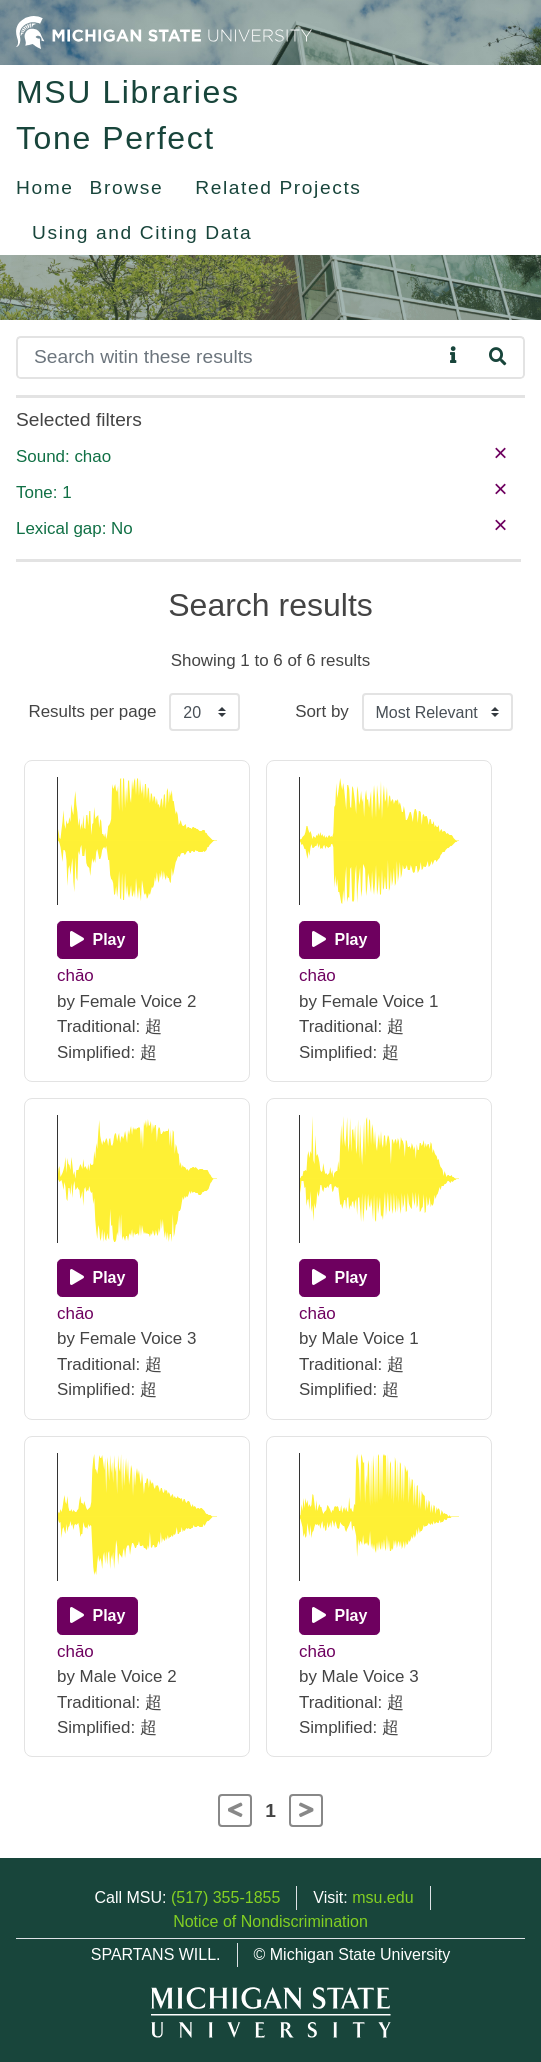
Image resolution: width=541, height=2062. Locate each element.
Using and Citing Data (142, 232)
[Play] (97, 940)
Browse (127, 187)
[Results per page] (204, 712)
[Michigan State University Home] (164, 31)
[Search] (229, 357)
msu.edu (382, 1897)
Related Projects (278, 187)
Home (45, 187)
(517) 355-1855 (225, 1897)
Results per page (92, 711)
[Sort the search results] (437, 712)
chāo (75, 975)
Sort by (322, 711)
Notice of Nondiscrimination (270, 1921)
